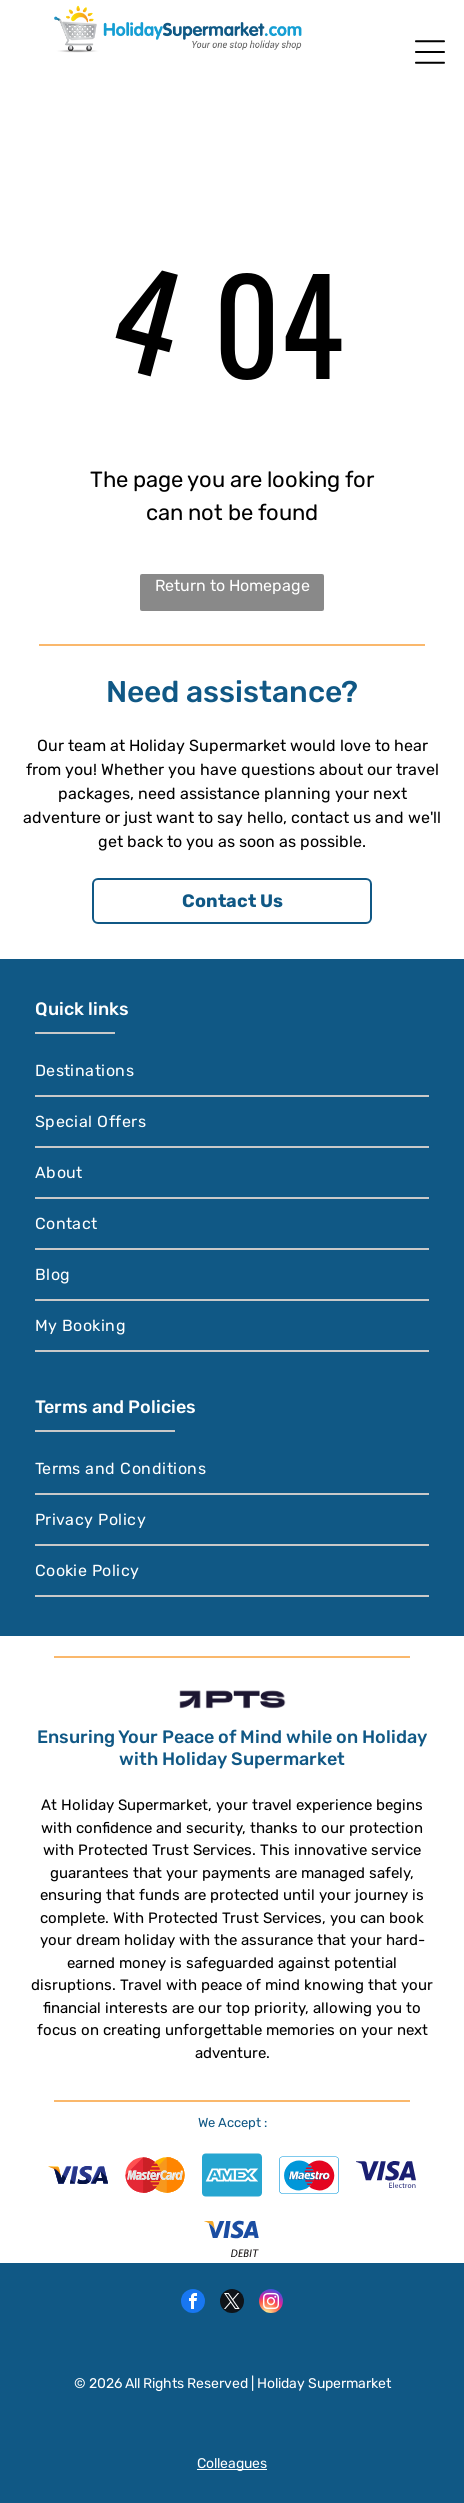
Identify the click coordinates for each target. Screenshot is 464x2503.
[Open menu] (430, 52)
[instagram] (271, 2303)
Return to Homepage (232, 585)
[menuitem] (232, 1071)
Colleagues (232, 2463)
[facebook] (193, 2303)
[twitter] (232, 2303)
